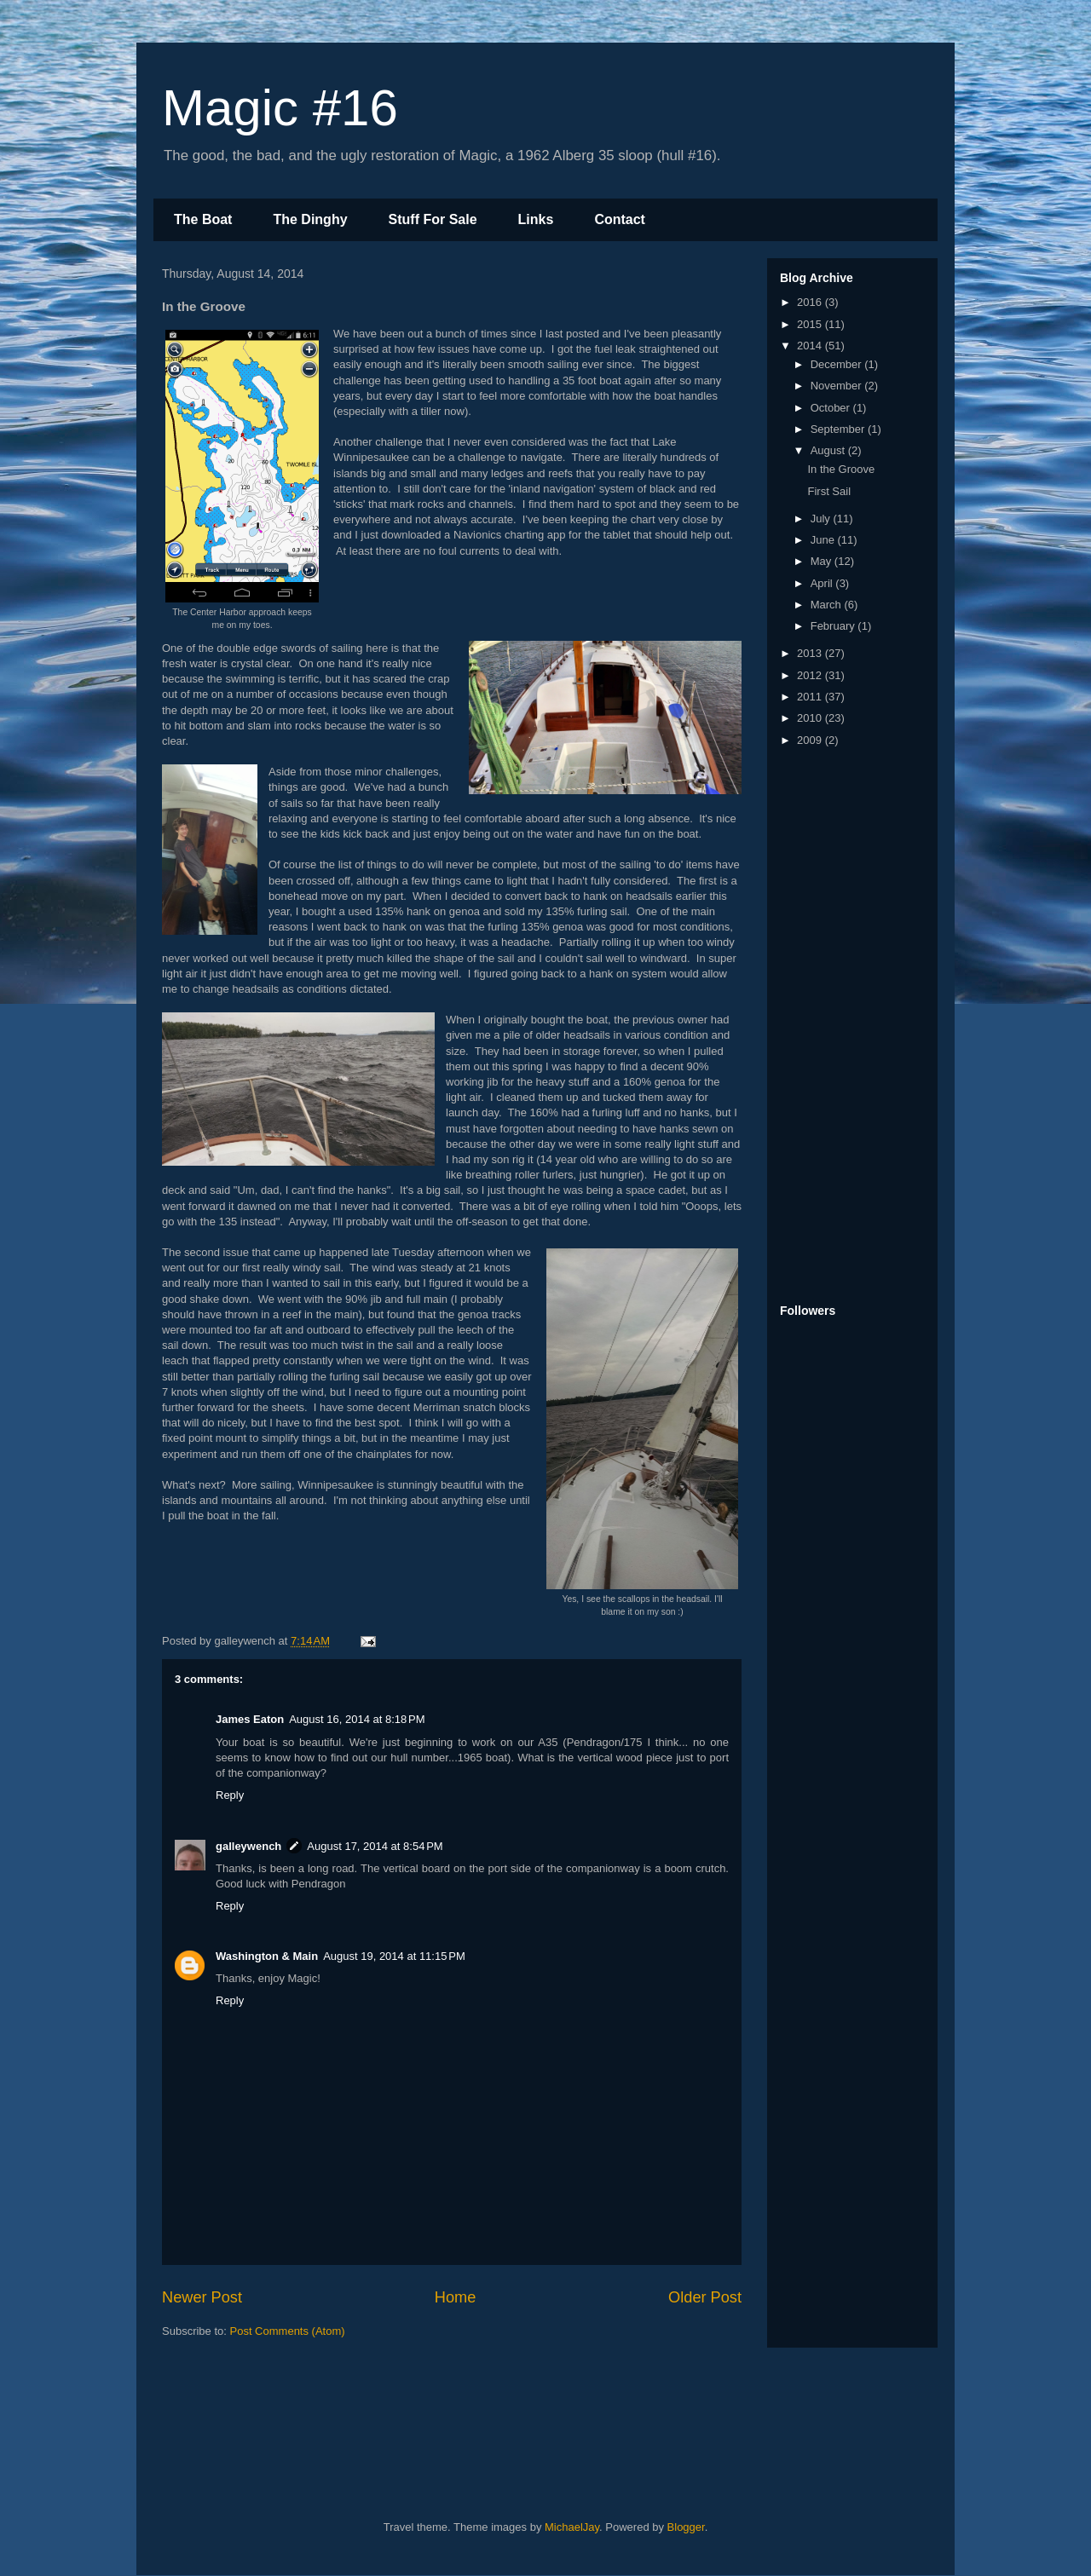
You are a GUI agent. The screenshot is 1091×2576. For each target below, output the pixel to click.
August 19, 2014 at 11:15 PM (394, 1956)
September (839, 429)
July (822, 518)
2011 (811, 696)
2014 (811, 345)
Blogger (686, 2527)
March (828, 604)
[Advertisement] (848, 1026)
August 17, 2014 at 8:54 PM (374, 1846)
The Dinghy (310, 219)
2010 (811, 718)
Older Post (705, 2297)
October (832, 407)
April (823, 583)
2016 (811, 302)
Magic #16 (280, 107)
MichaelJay (572, 2527)
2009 (811, 740)
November (838, 385)
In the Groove (841, 469)
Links (536, 219)
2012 (811, 675)
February (834, 626)
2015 (811, 324)
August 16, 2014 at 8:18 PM (356, 1719)
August (829, 450)
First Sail (829, 491)
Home (455, 2297)
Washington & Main (267, 1956)
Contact (619, 219)
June (824, 539)
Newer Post (202, 2297)
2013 (811, 653)
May (822, 561)
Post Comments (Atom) (287, 2331)
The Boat (203, 219)
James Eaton (250, 1719)
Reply (230, 1795)
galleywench (248, 1846)
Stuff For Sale (433, 219)
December (838, 364)
